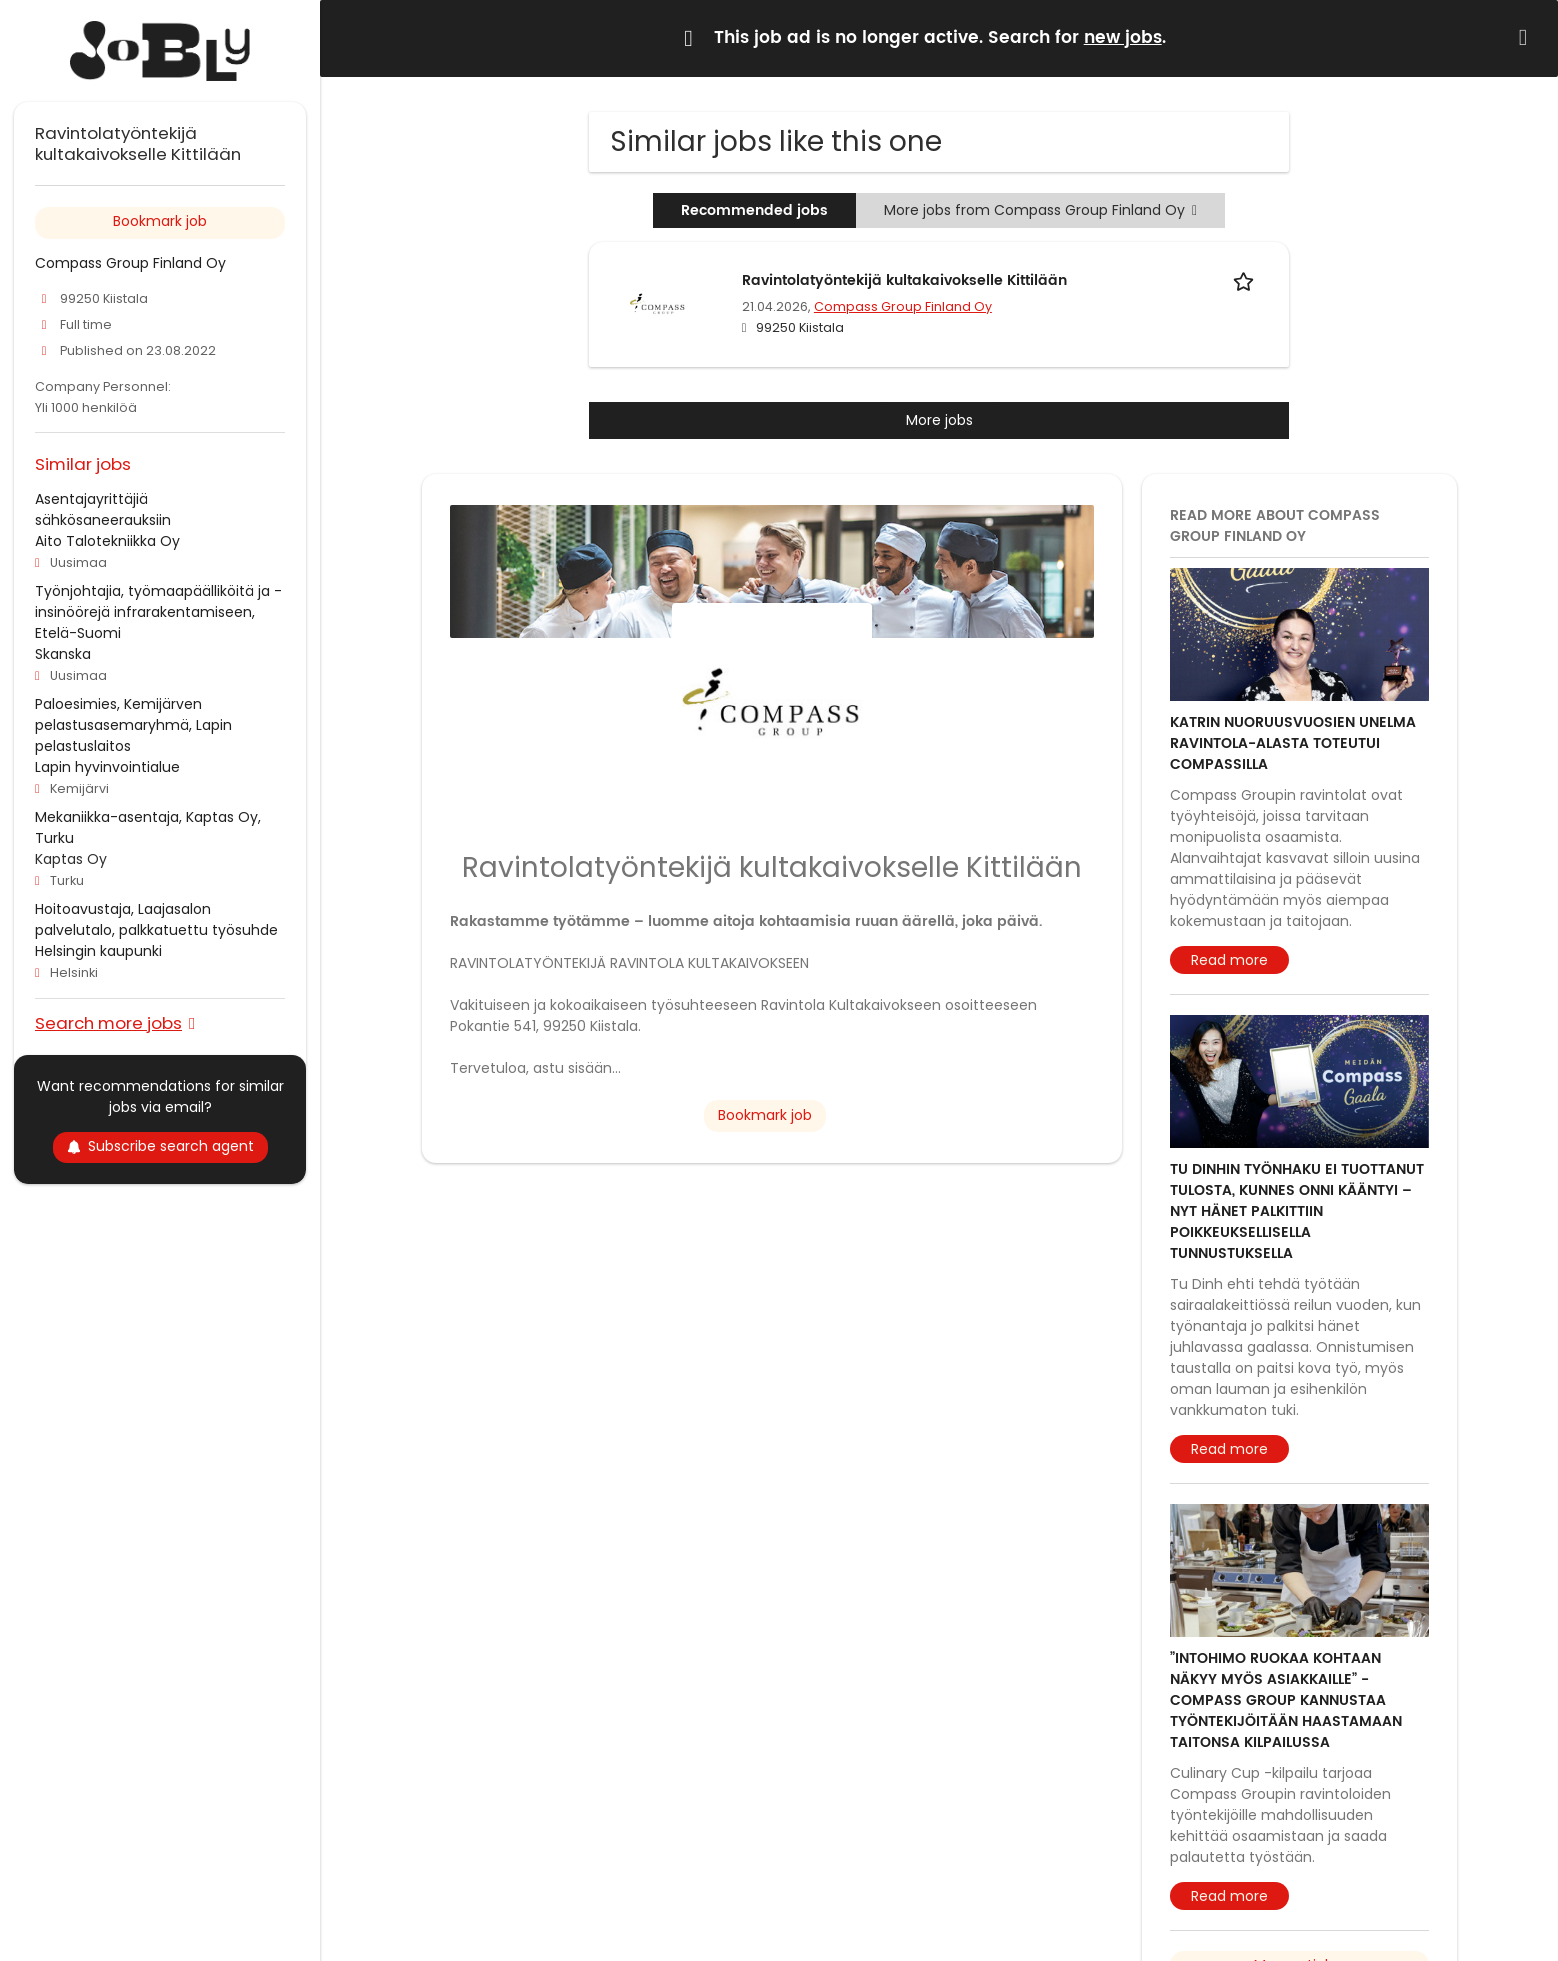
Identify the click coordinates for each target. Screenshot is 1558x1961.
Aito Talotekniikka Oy (107, 541)
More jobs (939, 420)
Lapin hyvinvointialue (107, 767)
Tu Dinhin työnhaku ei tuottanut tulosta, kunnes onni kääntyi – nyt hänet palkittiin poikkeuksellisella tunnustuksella (1297, 1211)
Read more (1229, 960)
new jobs (1123, 38)
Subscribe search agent (160, 1146)
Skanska (63, 654)
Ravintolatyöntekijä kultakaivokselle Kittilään (904, 280)
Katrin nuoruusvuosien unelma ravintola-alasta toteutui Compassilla (1293, 743)
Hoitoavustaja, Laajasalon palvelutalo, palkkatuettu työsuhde (156, 919)
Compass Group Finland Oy (903, 306)
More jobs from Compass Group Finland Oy (1040, 210)
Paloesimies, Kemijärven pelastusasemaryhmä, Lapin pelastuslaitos (133, 725)
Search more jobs (108, 1022)
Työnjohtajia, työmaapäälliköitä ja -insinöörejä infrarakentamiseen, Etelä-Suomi (158, 612)
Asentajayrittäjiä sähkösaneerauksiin (103, 509)
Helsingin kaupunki (98, 951)
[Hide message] (1527, 37)
